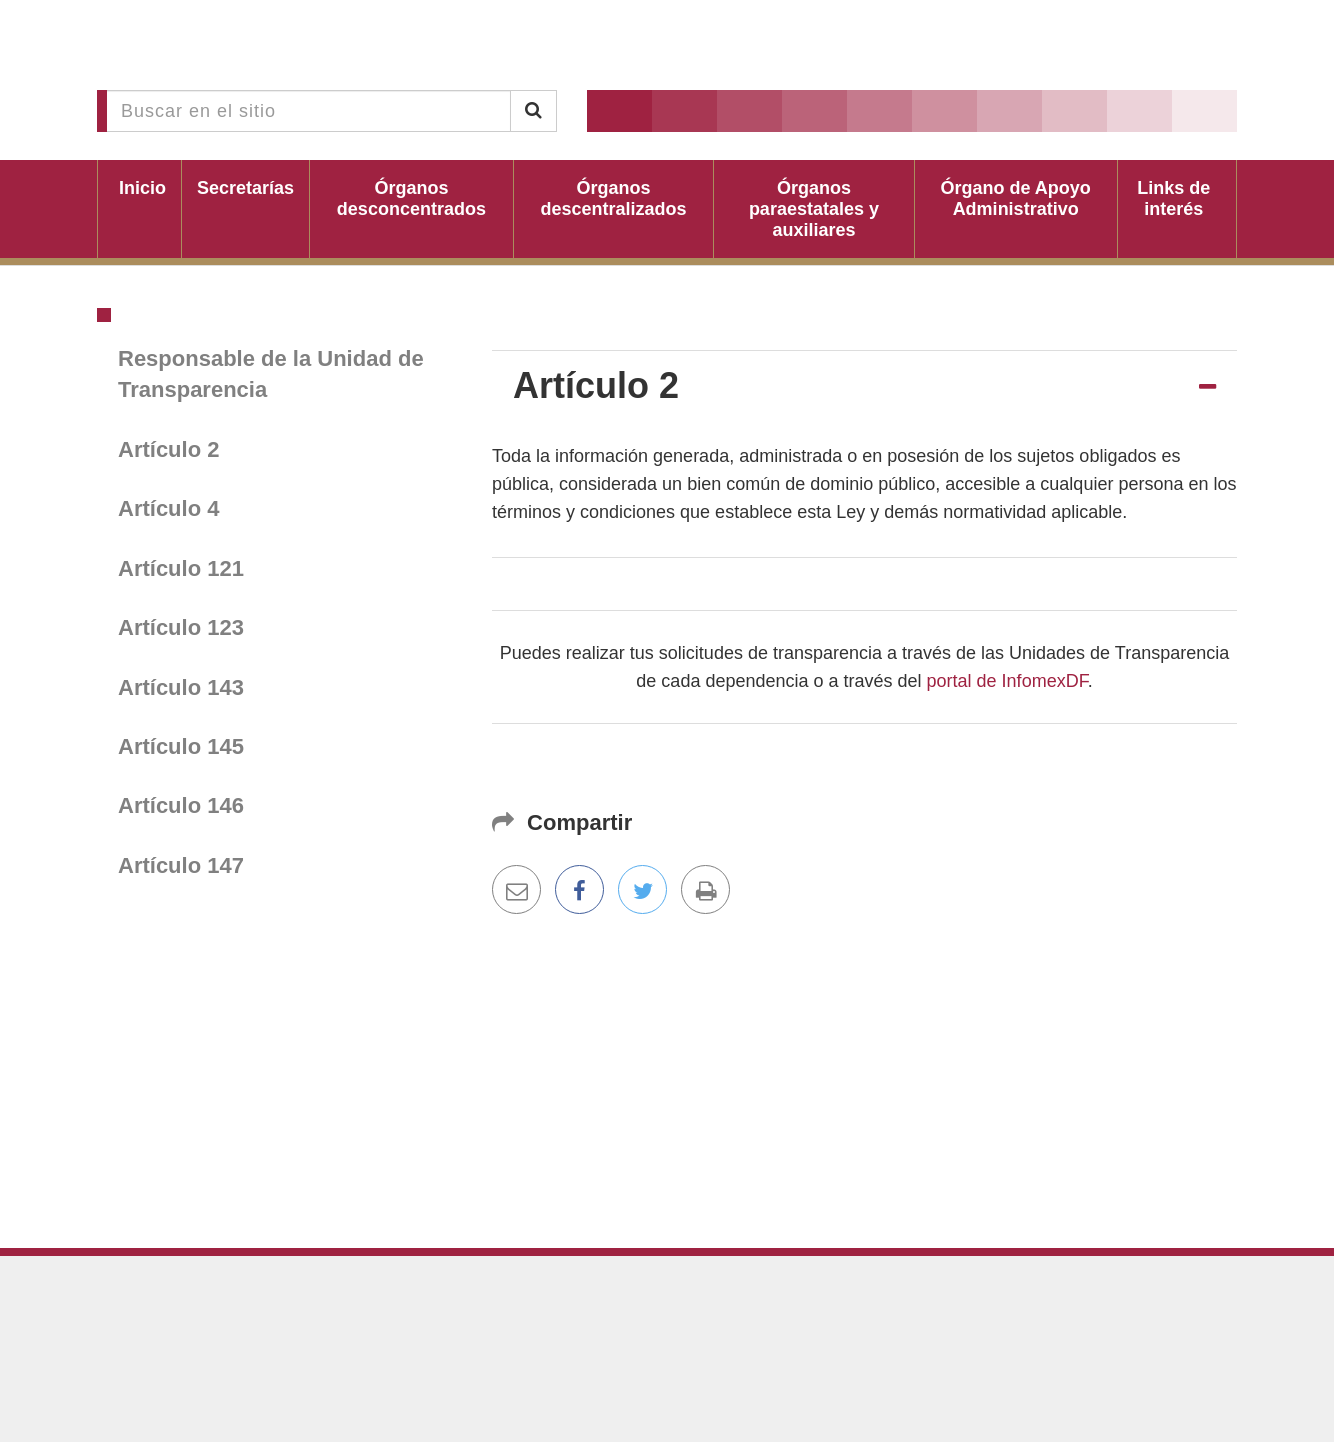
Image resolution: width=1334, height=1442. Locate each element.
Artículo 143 (181, 687)
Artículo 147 (181, 865)
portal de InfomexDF (1007, 681)
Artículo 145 (181, 746)
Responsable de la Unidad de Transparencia (271, 374)
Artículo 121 (181, 568)
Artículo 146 (181, 805)
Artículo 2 (168, 449)
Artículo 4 (168, 508)
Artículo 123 (181, 627)
